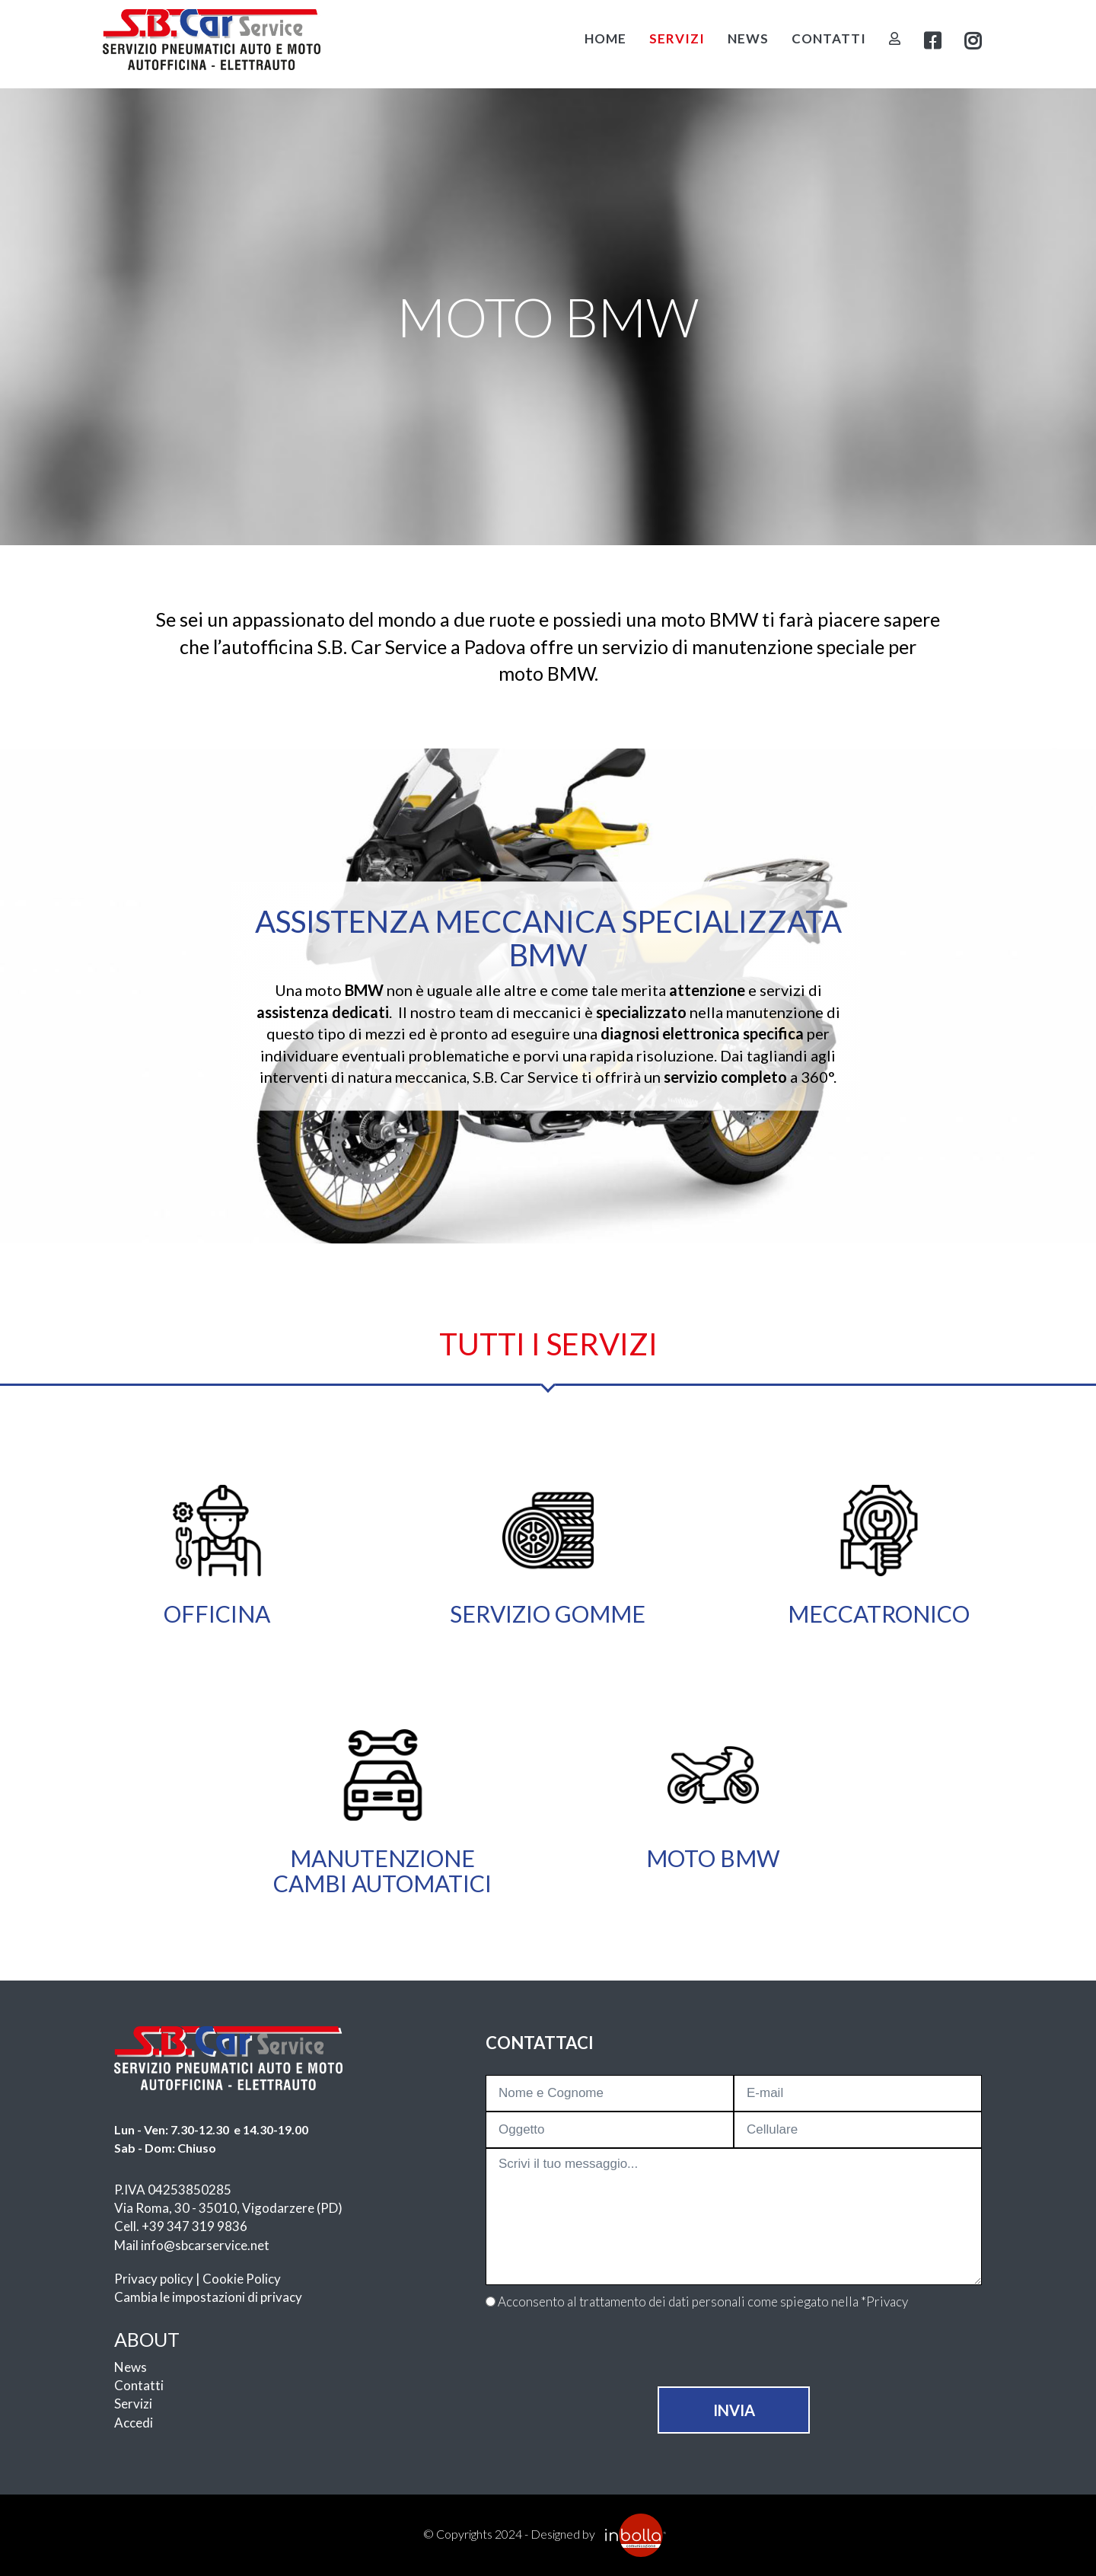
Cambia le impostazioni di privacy (208, 2297)
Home (605, 38)
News (748, 38)
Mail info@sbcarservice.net (191, 2245)
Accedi (133, 2423)
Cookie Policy (241, 2279)
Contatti (829, 38)
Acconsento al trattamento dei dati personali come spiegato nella (703, 2301)
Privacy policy (153, 2279)
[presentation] (733, 2356)
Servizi (677, 38)
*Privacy (884, 2301)
